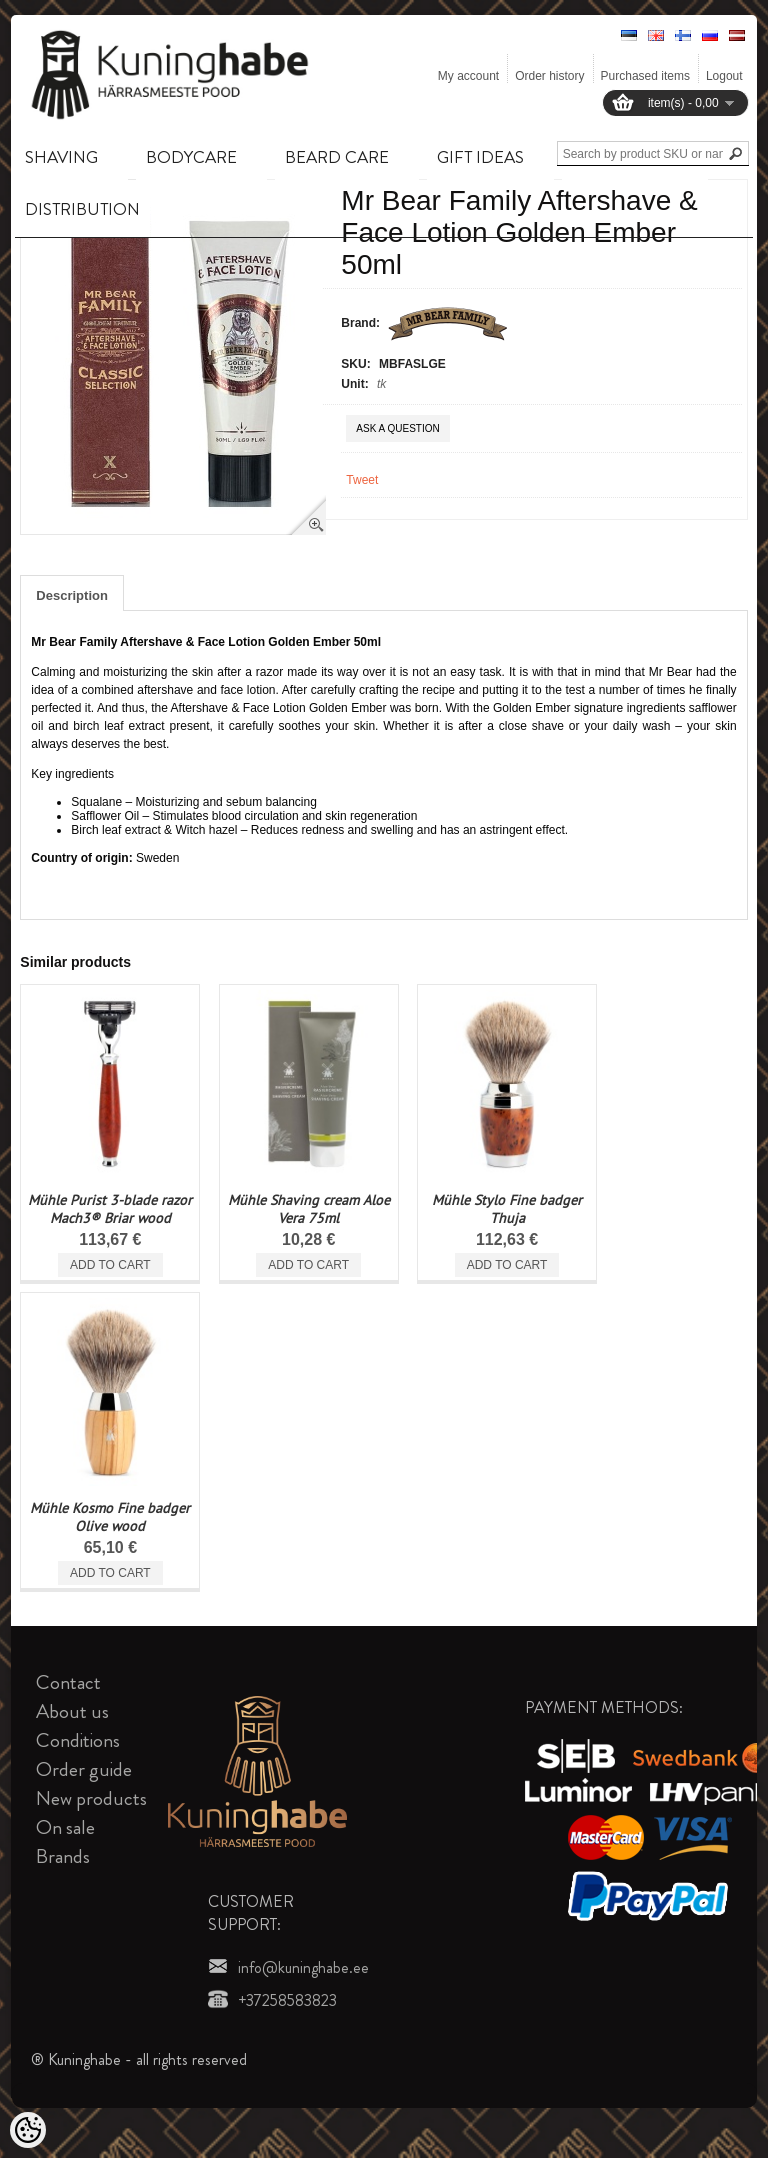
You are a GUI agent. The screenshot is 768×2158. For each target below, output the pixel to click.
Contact (68, 1682)
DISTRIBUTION (82, 209)
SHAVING (61, 157)
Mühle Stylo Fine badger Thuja (507, 1209)
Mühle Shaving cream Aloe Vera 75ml (309, 1209)
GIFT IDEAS (480, 157)
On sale (65, 1827)
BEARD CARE (337, 157)
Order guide (84, 1769)
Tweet (362, 480)
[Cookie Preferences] (28, 2130)
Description (72, 595)
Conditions (78, 1740)
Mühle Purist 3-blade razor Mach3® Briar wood (110, 1209)
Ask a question (397, 428)
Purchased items (645, 76)
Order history (549, 76)
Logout (724, 76)
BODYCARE (191, 157)
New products (91, 1798)
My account (468, 76)
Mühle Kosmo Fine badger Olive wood (110, 1517)
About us (72, 1711)
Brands (63, 1856)
